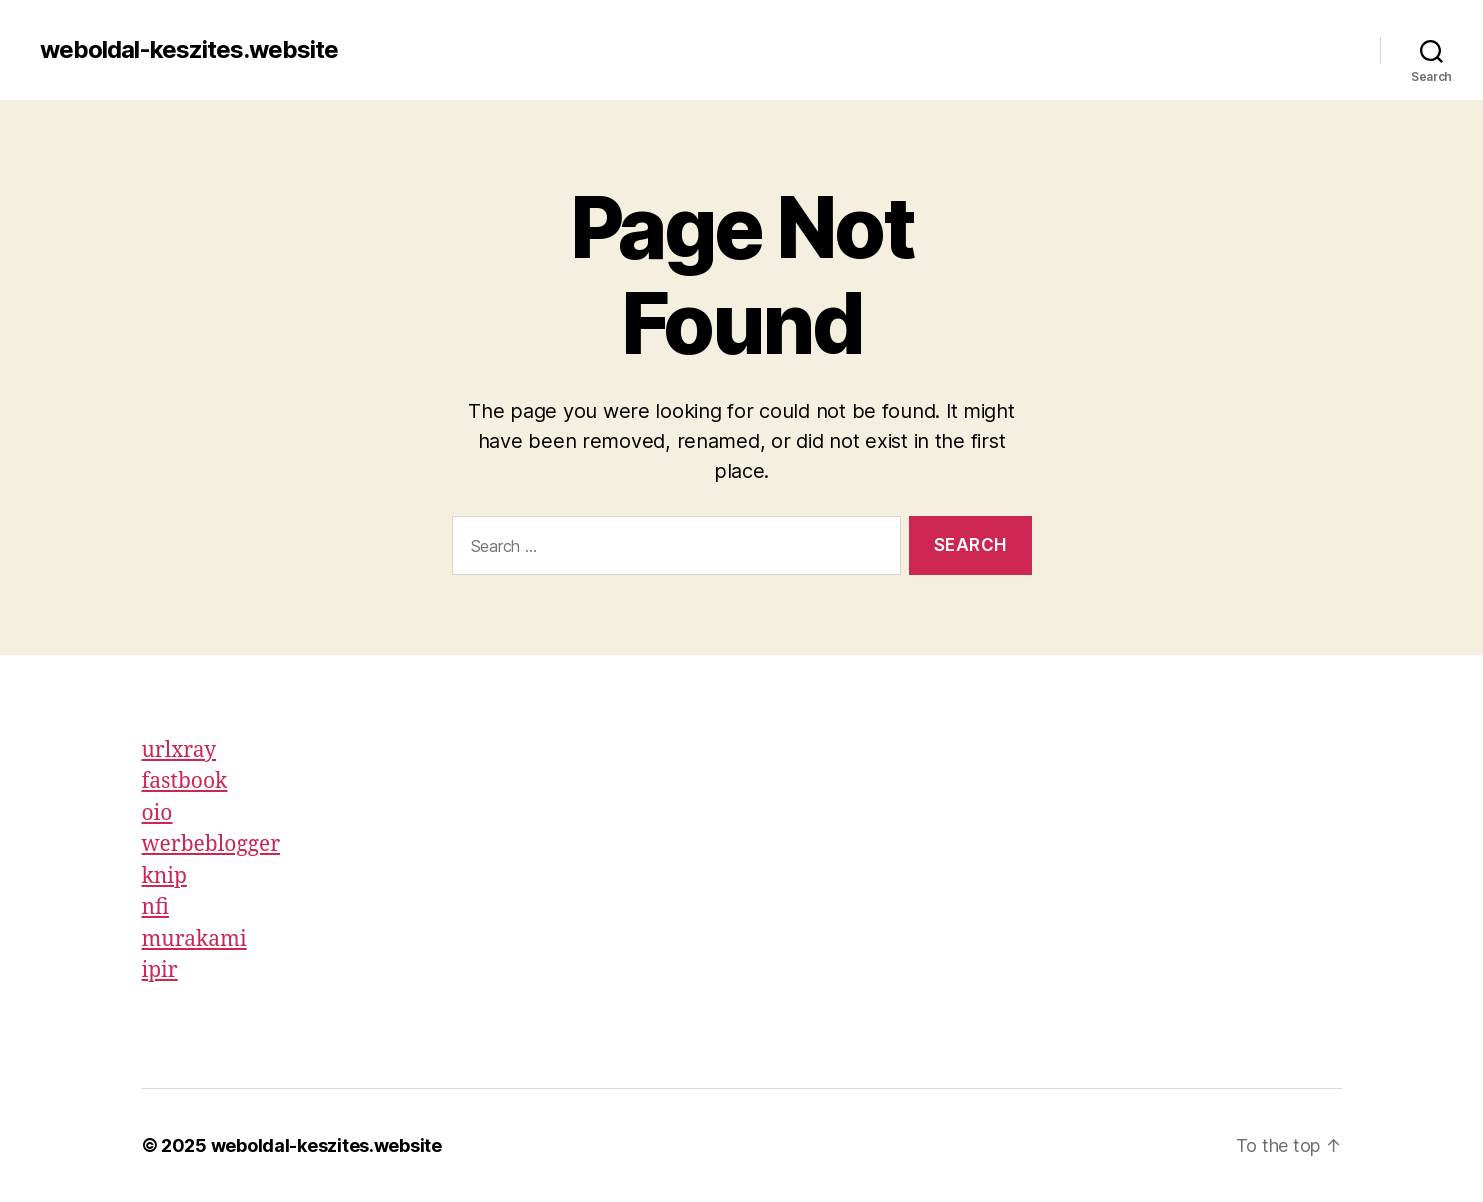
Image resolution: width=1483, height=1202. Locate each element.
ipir (160, 970)
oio (157, 813)
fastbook (185, 781)
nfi (155, 907)
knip (164, 876)
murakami (194, 939)
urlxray (179, 750)
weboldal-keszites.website (189, 50)
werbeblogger (211, 844)
